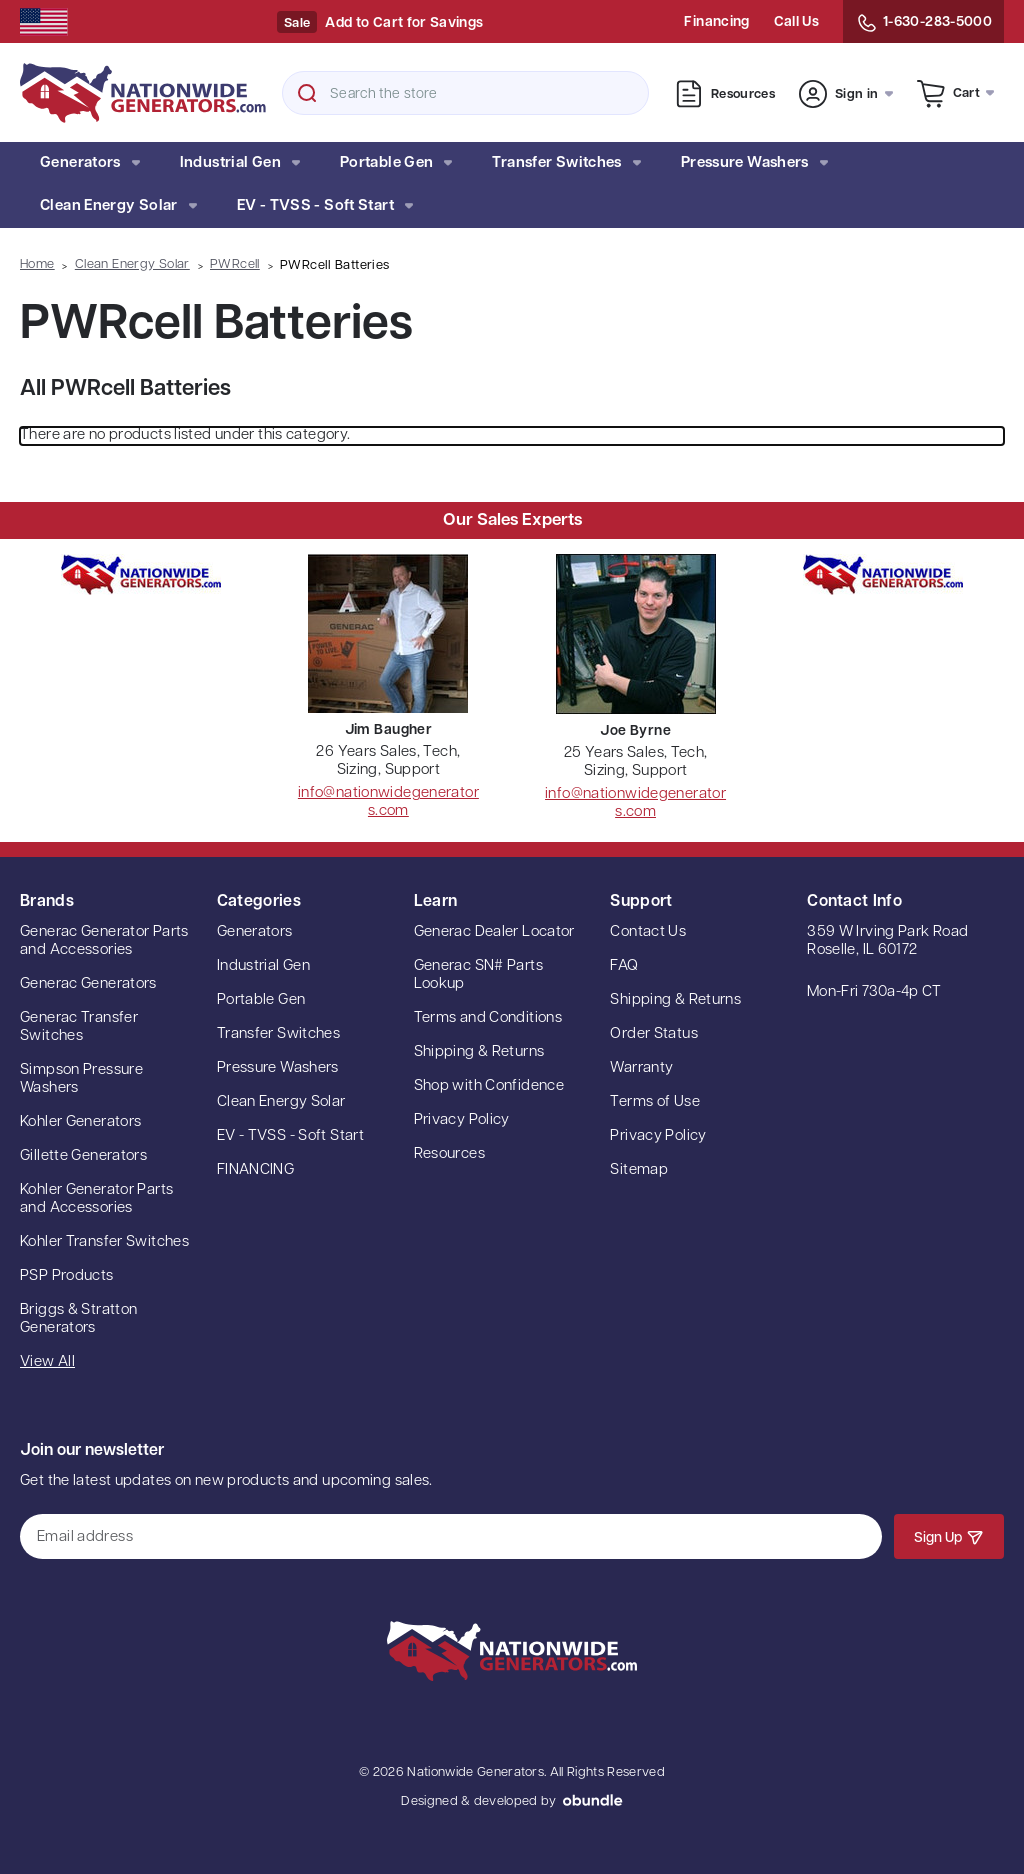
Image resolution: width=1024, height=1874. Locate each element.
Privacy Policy (462, 1120)
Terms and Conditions (488, 1018)
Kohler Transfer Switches (104, 1242)
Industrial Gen (240, 163)
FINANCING (255, 1170)
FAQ (624, 966)
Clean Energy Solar (118, 206)
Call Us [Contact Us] (796, 22)
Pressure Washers (754, 163)
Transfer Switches (566, 163)
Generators (90, 163)
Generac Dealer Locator (494, 932)
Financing (716, 22)
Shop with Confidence (489, 1086)
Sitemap (639, 1170)
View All (47, 1362)
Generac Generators (88, 984)
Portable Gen (396, 163)
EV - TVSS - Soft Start (325, 206)
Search (307, 93)
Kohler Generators (80, 1122)
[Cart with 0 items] (956, 92)
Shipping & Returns (479, 1052)
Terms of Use (655, 1102)
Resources (725, 94)
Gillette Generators (83, 1156)
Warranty (641, 1068)
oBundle (593, 1800)
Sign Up (949, 1537)
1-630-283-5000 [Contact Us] (923, 23)
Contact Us (648, 932)
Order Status (654, 1034)
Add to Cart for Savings (404, 23)
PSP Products (67, 1276)
